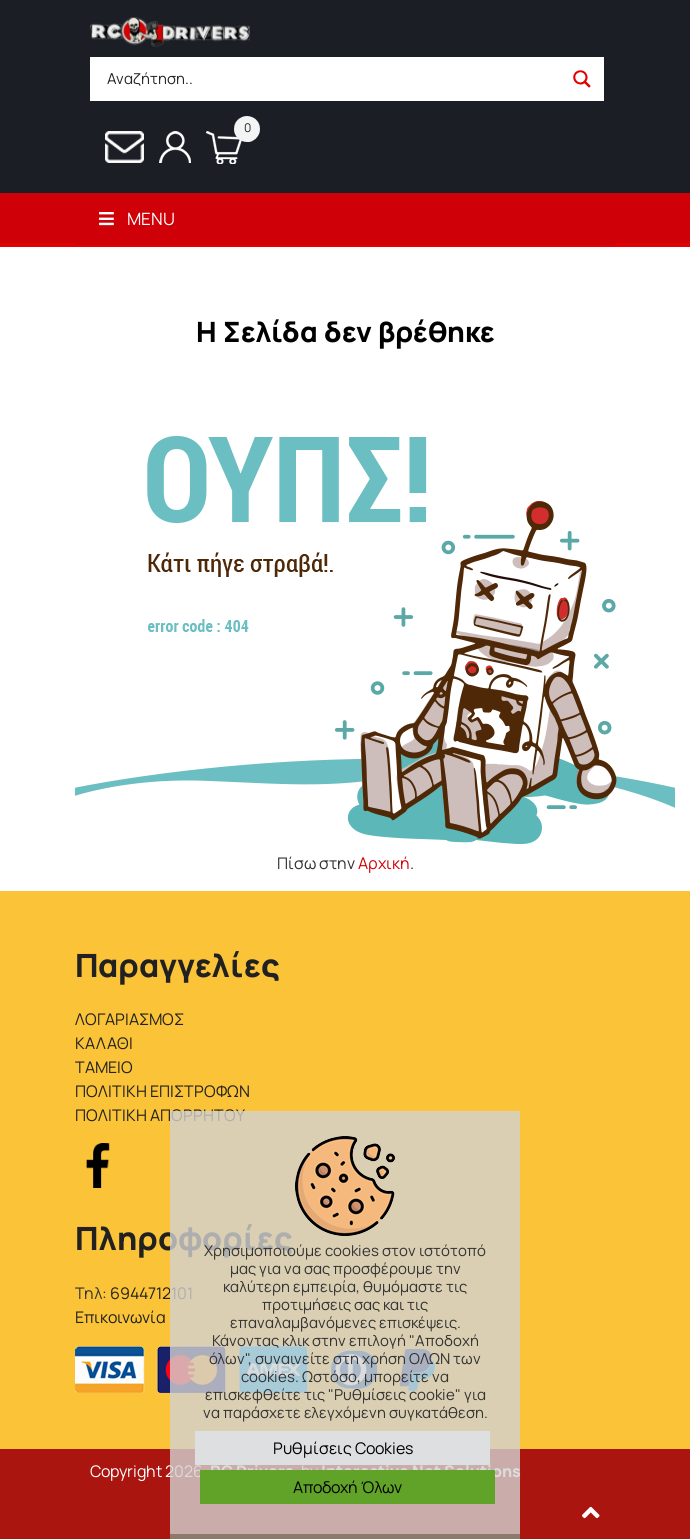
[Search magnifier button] (582, 79)
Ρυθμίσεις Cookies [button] (343, 1448)
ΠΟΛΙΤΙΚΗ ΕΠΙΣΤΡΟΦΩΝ (162, 1091)
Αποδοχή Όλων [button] (347, 1487)
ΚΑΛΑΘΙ (104, 1043)
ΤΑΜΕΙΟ (104, 1067)
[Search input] (332, 79)
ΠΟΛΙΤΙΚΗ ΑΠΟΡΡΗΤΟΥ (160, 1115)
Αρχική (384, 863)
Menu (135, 218)
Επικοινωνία (120, 1317)
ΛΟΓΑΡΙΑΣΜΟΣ (129, 1019)
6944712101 (151, 1293)
